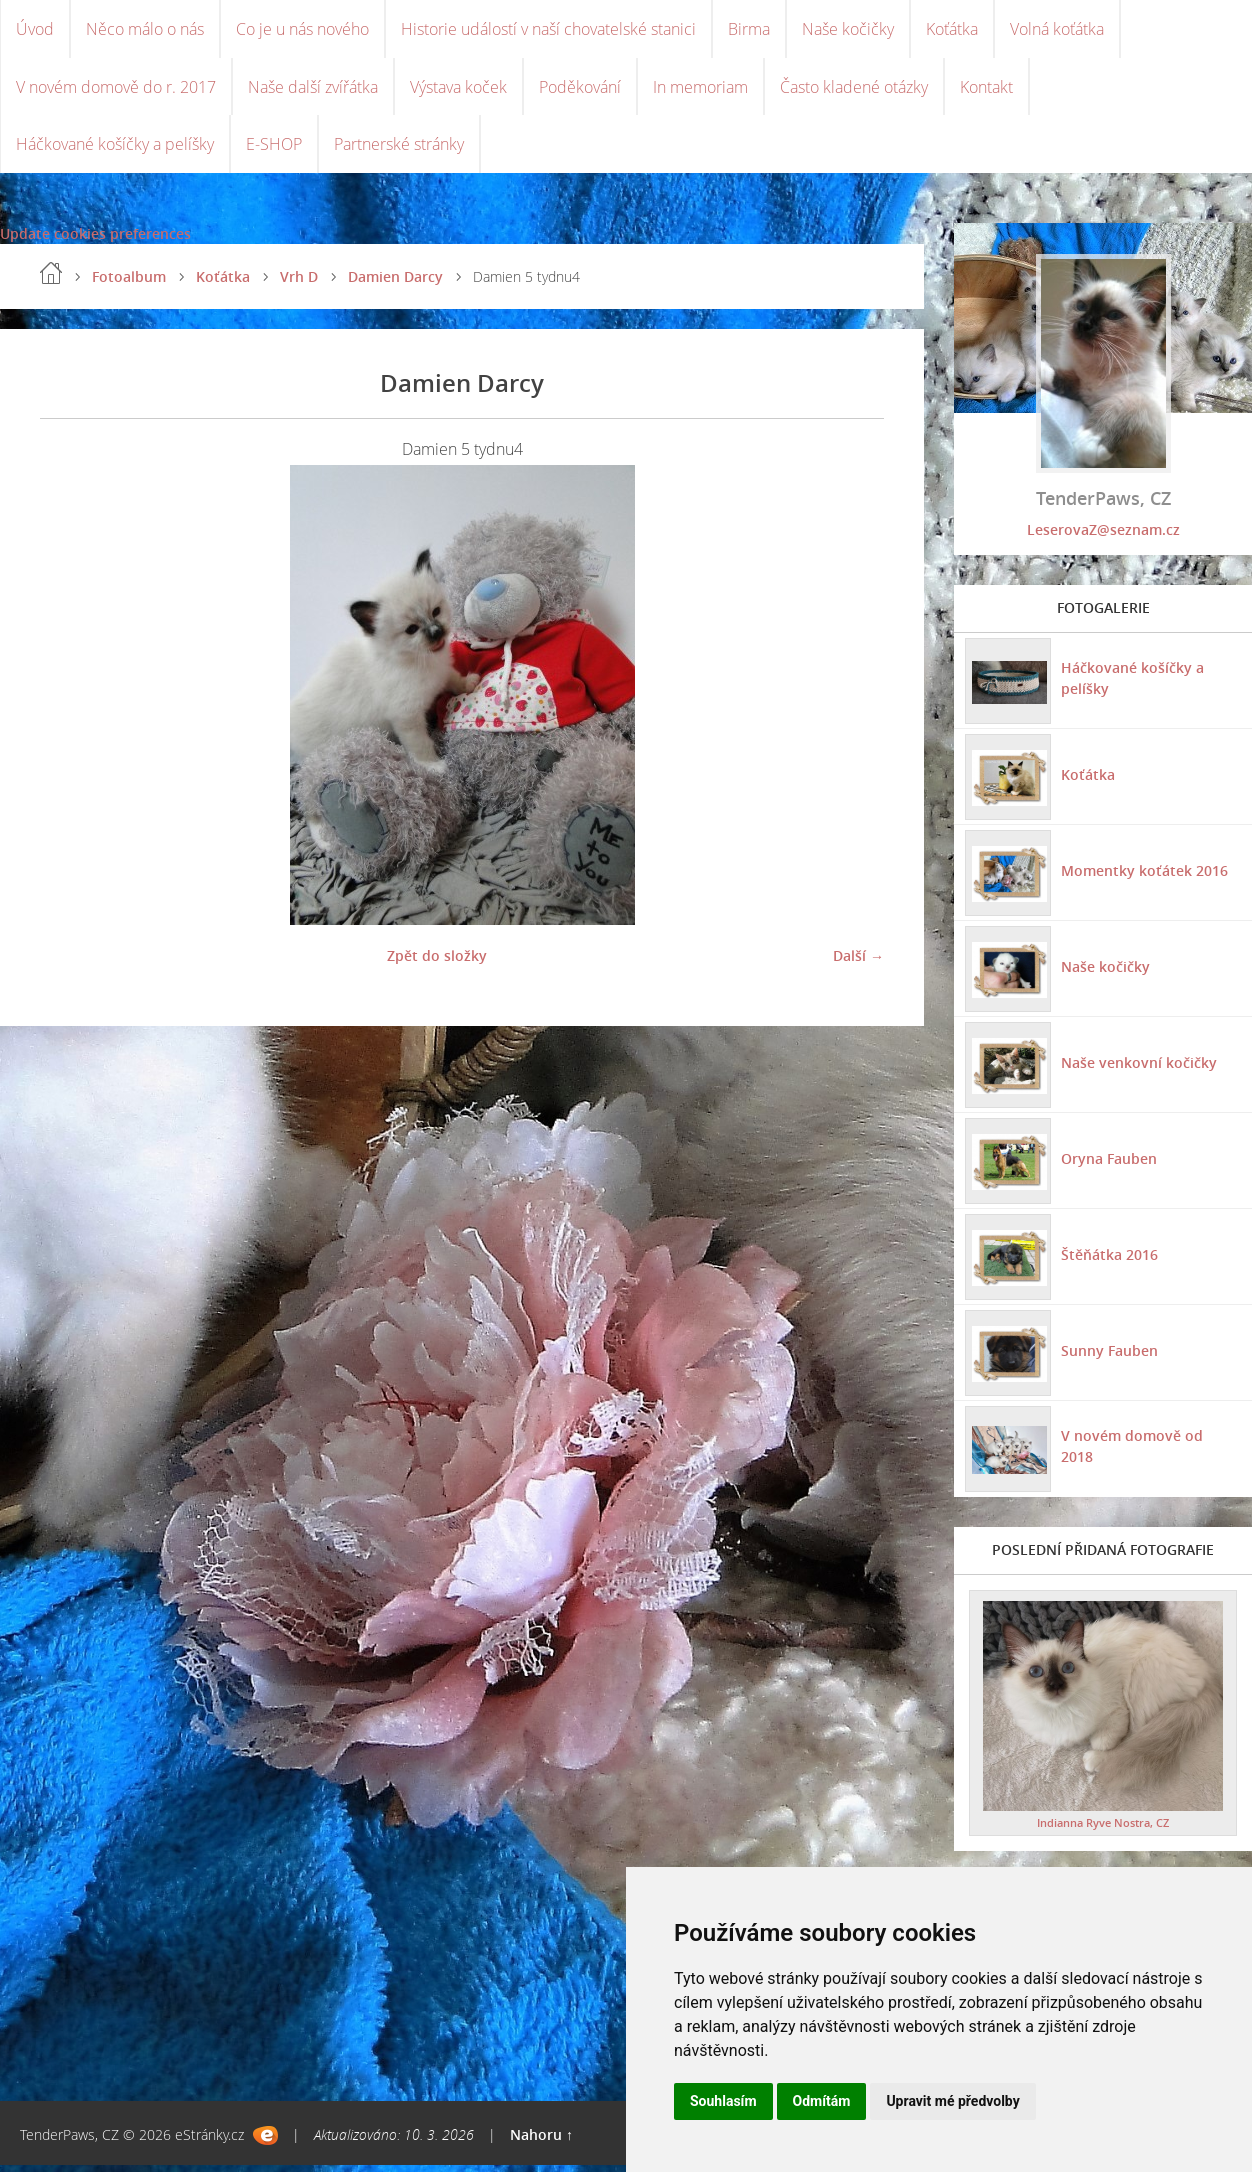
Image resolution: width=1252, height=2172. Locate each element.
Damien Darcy (395, 283)
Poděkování (580, 90)
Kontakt (986, 90)
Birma (749, 30)
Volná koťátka (1057, 30)
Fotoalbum (129, 283)
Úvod (35, 30)
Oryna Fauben (1108, 1164)
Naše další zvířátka (313, 90)
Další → (858, 962)
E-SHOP (274, 150)
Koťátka (952, 30)
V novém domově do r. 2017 (116, 90)
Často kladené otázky (854, 90)
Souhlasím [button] (723, 2101)
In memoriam (700, 90)
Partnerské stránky (399, 150)
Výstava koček (458, 90)
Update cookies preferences (95, 240)
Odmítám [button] (822, 2101)
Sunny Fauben (1108, 1356)
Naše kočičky (848, 30)
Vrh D (299, 283)
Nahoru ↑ (541, 2141)
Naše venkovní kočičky (1138, 1068)
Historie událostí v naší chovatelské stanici (548, 30)
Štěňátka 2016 (1108, 1260)
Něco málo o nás (145, 30)
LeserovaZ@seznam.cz (1103, 536)
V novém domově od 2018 (1149, 1452)
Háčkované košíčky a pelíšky (115, 150)
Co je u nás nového (302, 30)
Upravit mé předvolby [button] (952, 2101)
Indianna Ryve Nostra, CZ (1103, 1829)
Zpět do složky (437, 962)
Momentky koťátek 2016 (1143, 876)
